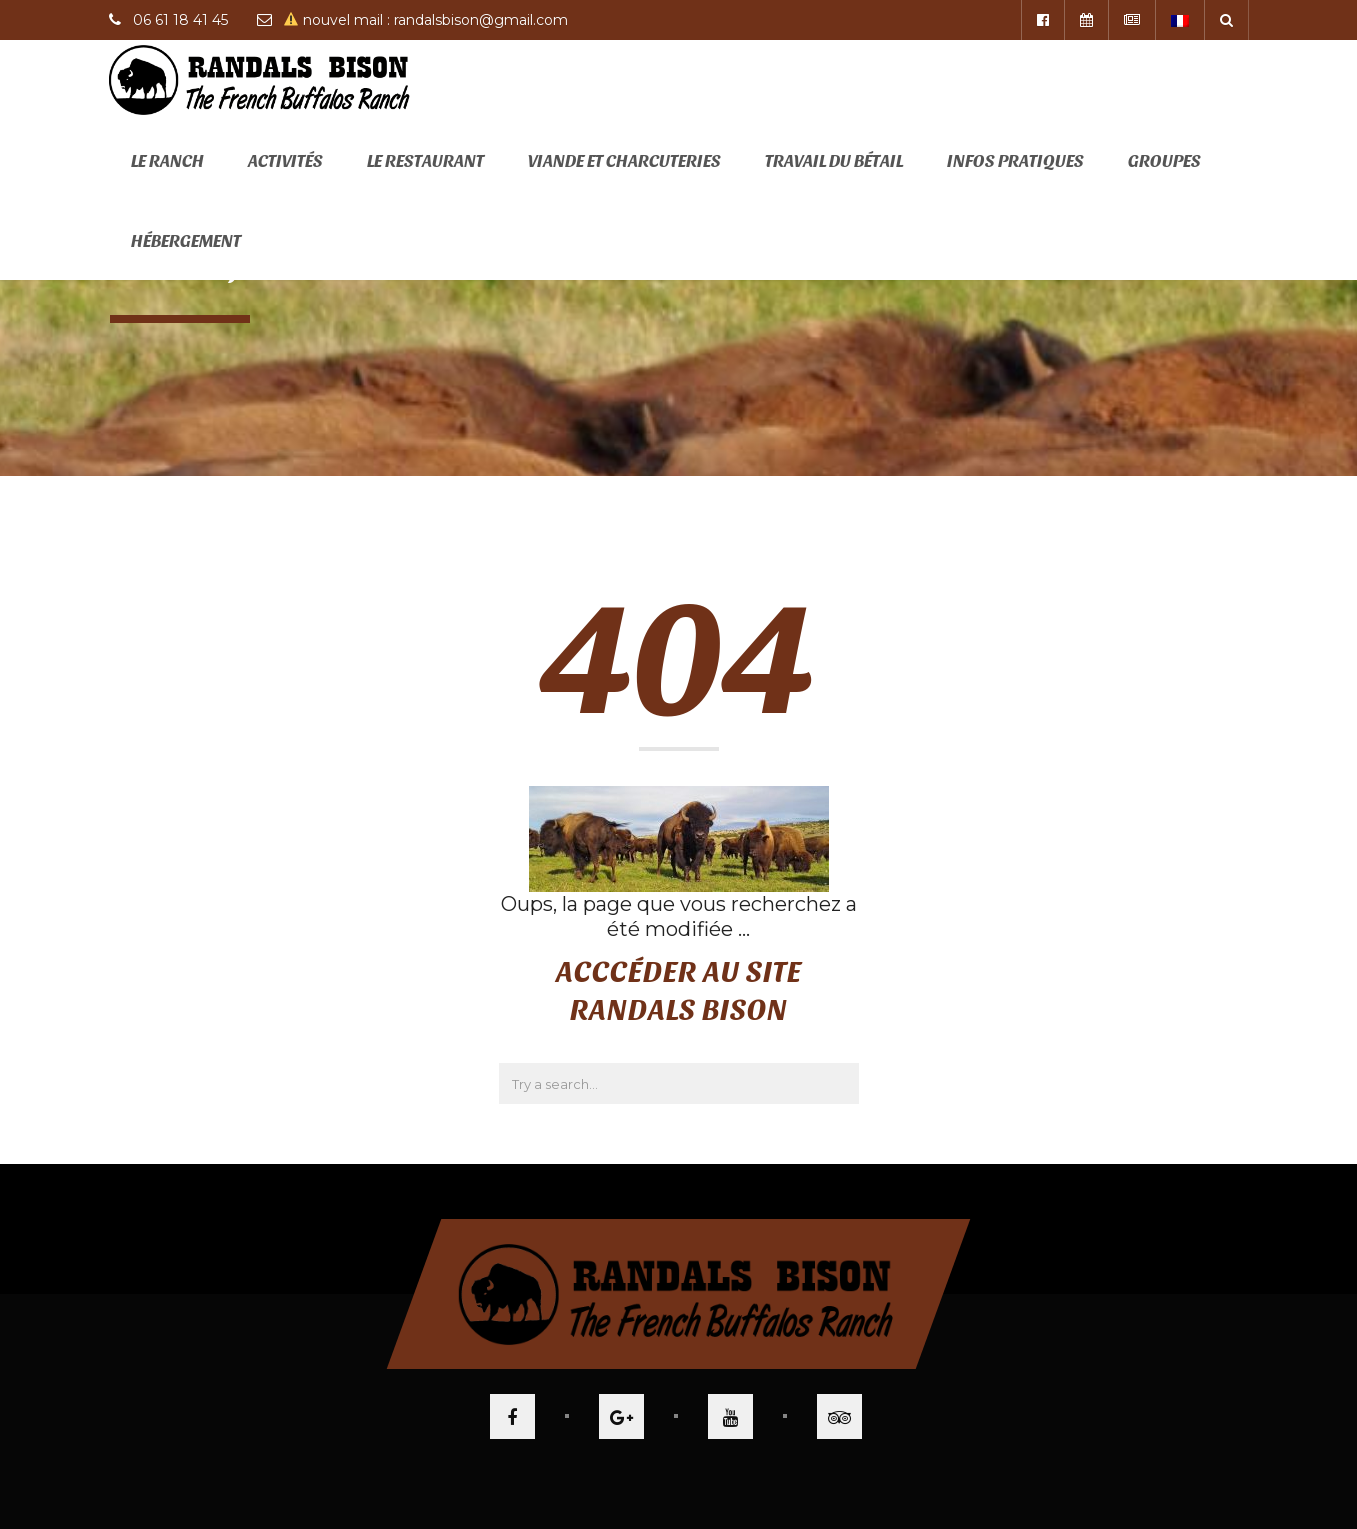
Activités (285, 159)
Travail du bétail (834, 159)
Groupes (1164, 159)
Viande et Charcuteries (624, 159)
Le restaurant (425, 159)
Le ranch (167, 159)
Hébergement (186, 239)
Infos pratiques (1015, 159)
